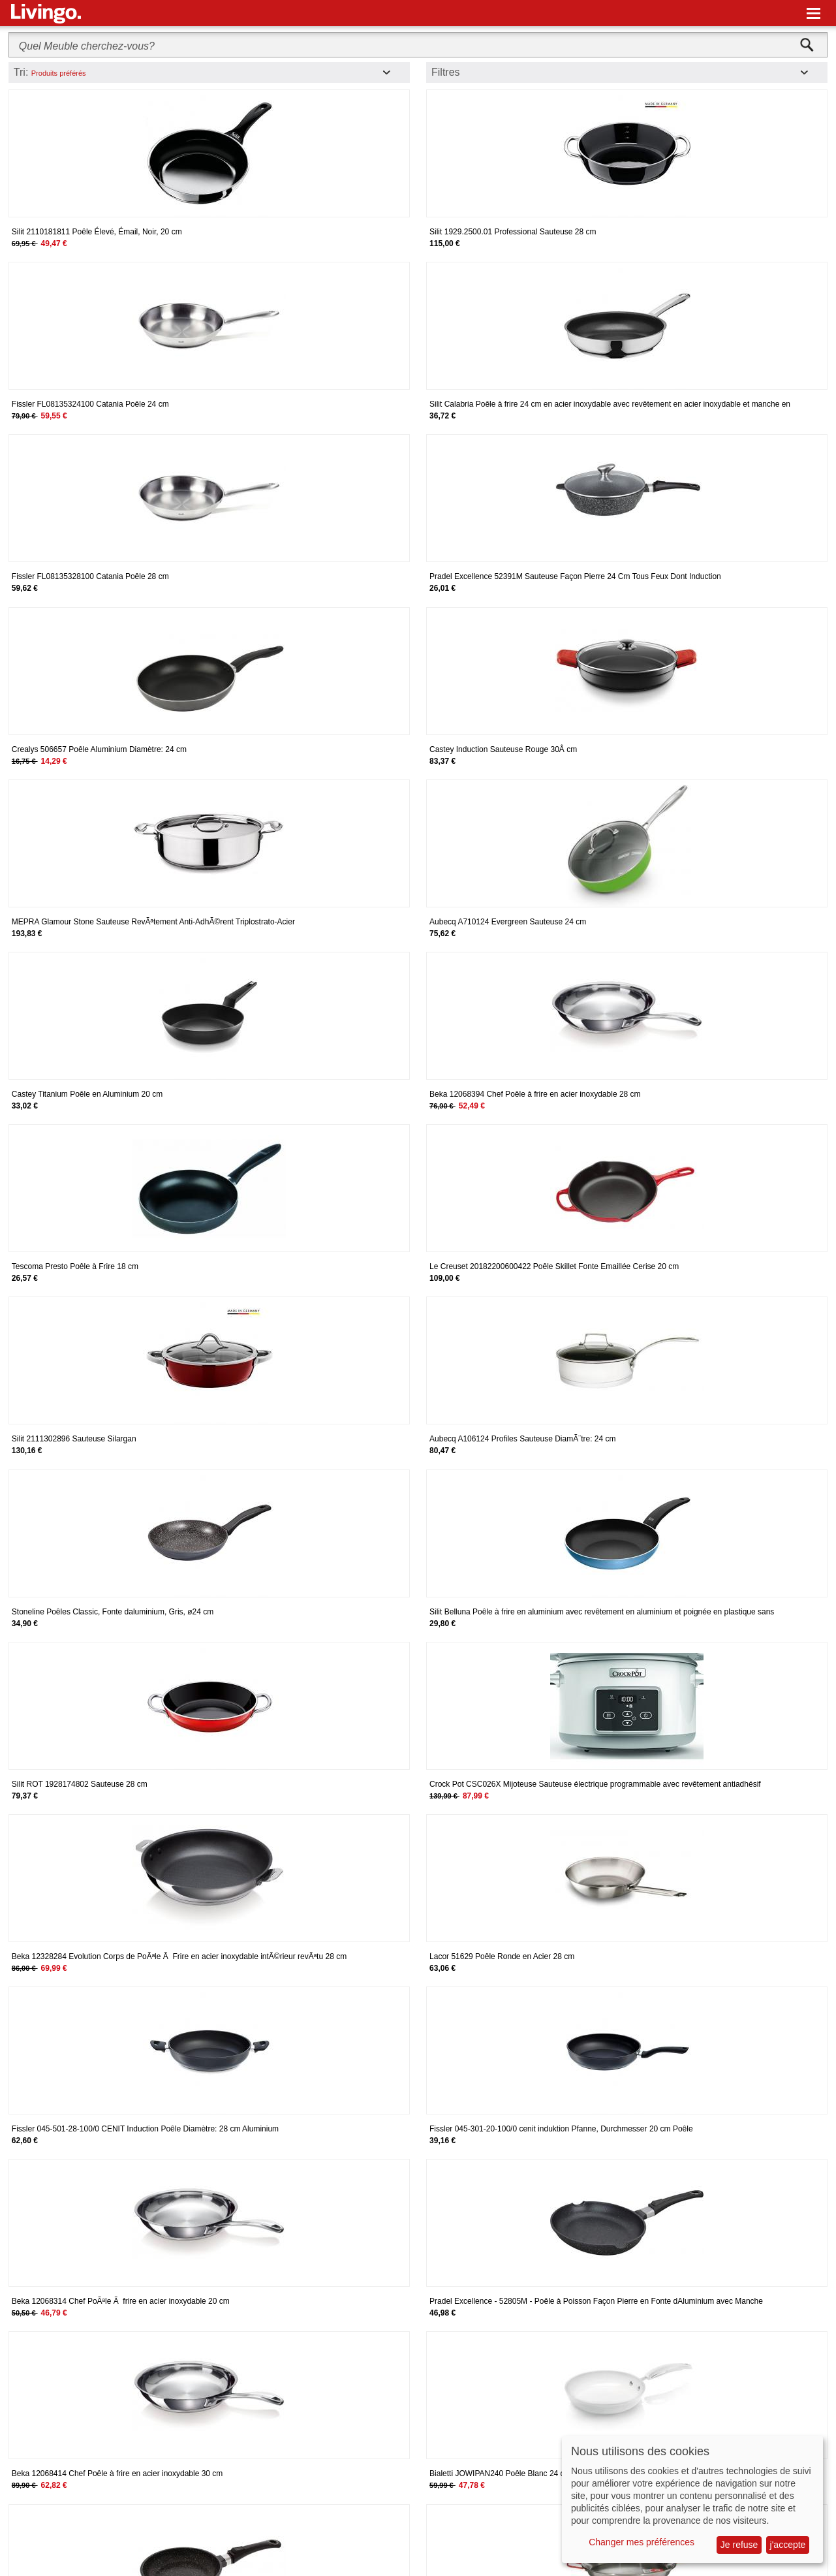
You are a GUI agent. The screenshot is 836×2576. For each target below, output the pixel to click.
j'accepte (788, 2544)
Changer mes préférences (641, 2542)
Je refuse (739, 2544)
